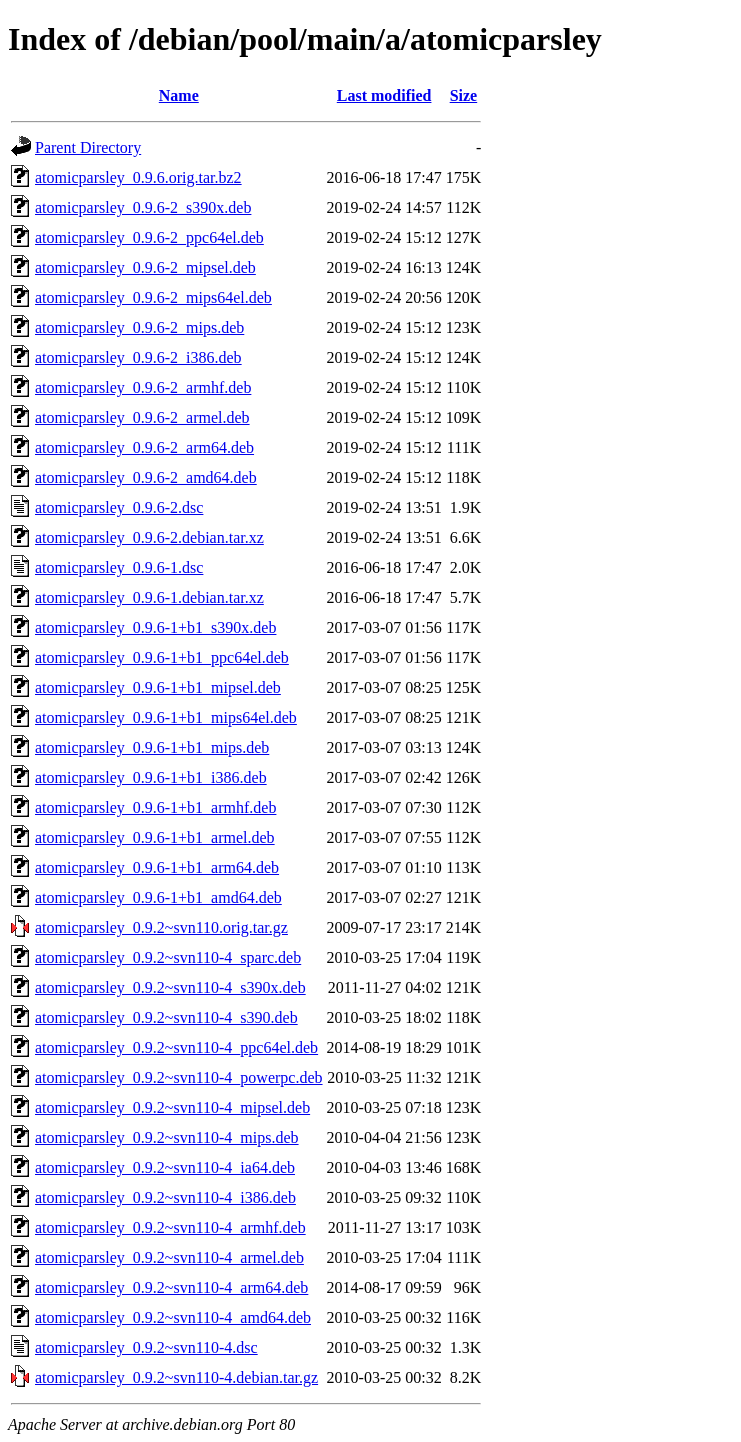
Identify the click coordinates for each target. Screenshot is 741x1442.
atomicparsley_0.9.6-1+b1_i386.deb (151, 777)
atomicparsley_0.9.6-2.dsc (119, 507)
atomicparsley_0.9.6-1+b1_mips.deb (152, 747)
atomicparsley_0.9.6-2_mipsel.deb (145, 267)
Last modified (384, 95)
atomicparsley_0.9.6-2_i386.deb (138, 357)
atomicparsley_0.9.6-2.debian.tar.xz (149, 537)
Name (179, 95)
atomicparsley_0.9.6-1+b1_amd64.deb (158, 897)
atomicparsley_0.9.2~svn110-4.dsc (146, 1347)
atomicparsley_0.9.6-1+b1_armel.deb (155, 837)
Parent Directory (88, 147)
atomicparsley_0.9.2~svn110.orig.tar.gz (161, 927)
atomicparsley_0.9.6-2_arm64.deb (144, 447)
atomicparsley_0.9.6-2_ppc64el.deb (149, 237)
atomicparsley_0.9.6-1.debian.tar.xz (149, 597)
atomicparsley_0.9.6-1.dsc (119, 567)
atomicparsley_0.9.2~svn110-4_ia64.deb (165, 1167)
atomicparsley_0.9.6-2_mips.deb (139, 327)
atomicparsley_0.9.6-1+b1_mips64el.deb (166, 717)
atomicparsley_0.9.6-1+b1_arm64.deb (157, 867)
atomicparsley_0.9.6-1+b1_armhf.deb (155, 807)
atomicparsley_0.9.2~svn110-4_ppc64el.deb (176, 1047)
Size (464, 95)
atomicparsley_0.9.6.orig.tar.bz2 (138, 177)
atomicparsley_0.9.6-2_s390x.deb (143, 207)
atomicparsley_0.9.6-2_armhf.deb (143, 387)
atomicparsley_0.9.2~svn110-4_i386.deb (165, 1197)
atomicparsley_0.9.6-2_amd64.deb (146, 477)
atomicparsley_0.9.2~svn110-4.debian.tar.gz (176, 1377)
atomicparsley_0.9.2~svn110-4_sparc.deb (168, 957)
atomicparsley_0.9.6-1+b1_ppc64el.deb (162, 657)
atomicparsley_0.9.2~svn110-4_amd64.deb (173, 1317)
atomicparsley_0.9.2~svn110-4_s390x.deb (170, 987)
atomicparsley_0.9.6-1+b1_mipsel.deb (158, 687)
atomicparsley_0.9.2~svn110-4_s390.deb (166, 1017)
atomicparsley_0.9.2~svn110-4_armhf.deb (170, 1227)
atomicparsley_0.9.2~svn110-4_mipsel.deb (172, 1107)
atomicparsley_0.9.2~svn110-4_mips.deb (167, 1137)
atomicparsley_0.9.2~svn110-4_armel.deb (169, 1257)
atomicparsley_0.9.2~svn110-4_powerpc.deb (179, 1077)
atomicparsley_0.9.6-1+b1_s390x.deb (155, 627)
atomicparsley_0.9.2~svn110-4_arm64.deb (171, 1287)
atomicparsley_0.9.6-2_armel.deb (142, 417)
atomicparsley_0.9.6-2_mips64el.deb (153, 297)
